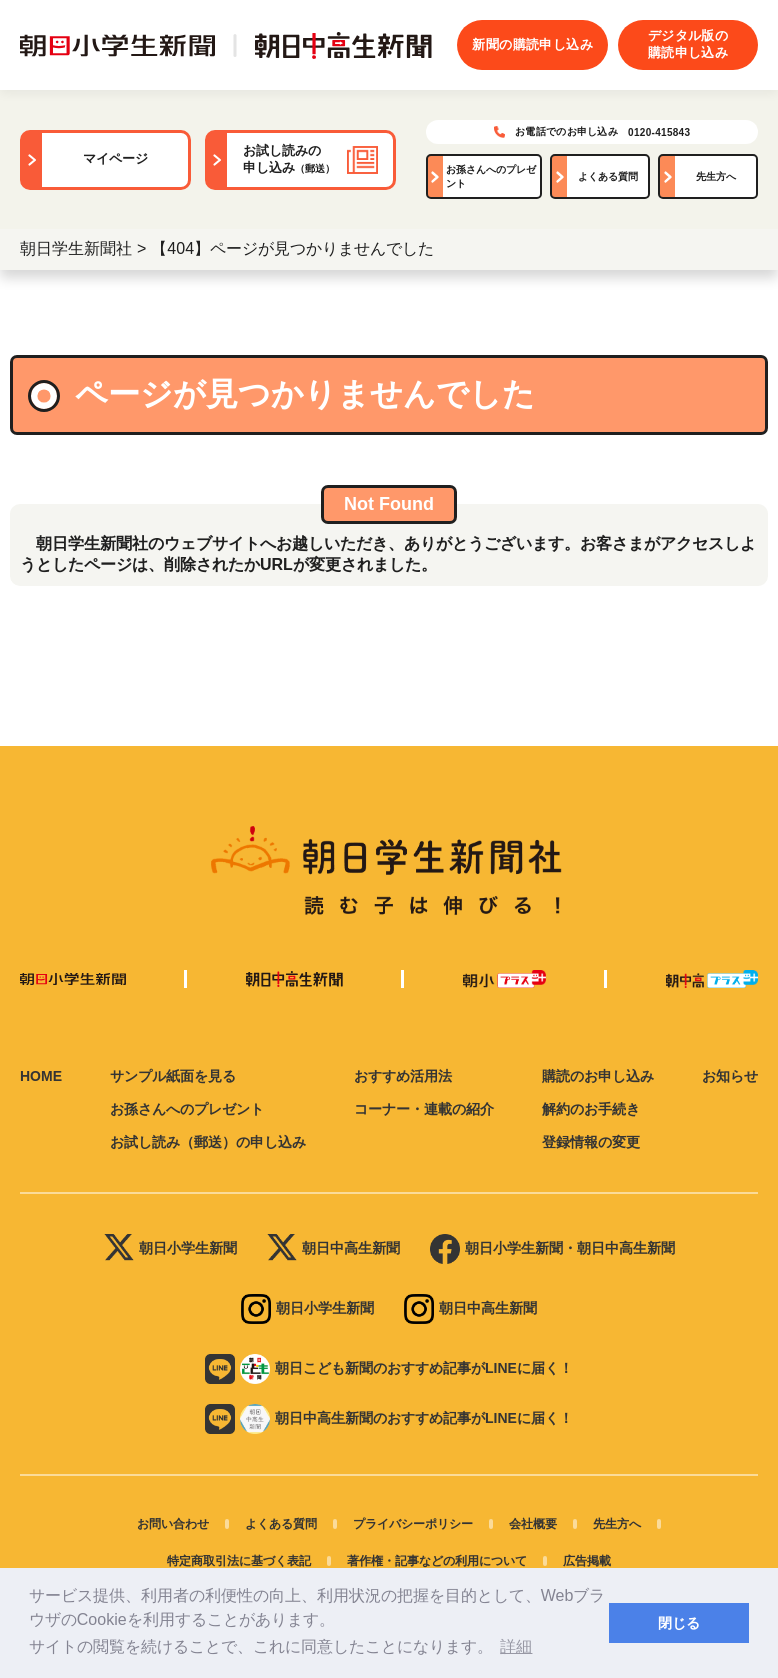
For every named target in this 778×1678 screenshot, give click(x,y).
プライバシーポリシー (413, 1524)
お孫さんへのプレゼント (491, 176)
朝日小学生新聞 (170, 1249)
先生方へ (716, 176)
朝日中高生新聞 (333, 1249)
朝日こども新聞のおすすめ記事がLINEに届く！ (389, 1369)
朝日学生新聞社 (76, 248)
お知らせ (730, 1076)
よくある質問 (608, 176)
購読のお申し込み (598, 1076)
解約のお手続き (591, 1109)
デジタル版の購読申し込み (688, 44)
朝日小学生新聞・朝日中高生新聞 (552, 1249)
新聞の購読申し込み (532, 44)
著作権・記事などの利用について (437, 1561)
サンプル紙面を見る (173, 1076)
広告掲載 (587, 1561)
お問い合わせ (173, 1524)
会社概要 (533, 1524)
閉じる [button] (679, 1623)
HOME (41, 1076)
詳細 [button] (516, 1646)
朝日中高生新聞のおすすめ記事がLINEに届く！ (389, 1419)
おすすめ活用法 (403, 1076)
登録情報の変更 (591, 1142)
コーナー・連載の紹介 (424, 1109)
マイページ (115, 158)
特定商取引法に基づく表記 (239, 1561)
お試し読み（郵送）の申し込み (208, 1142)
